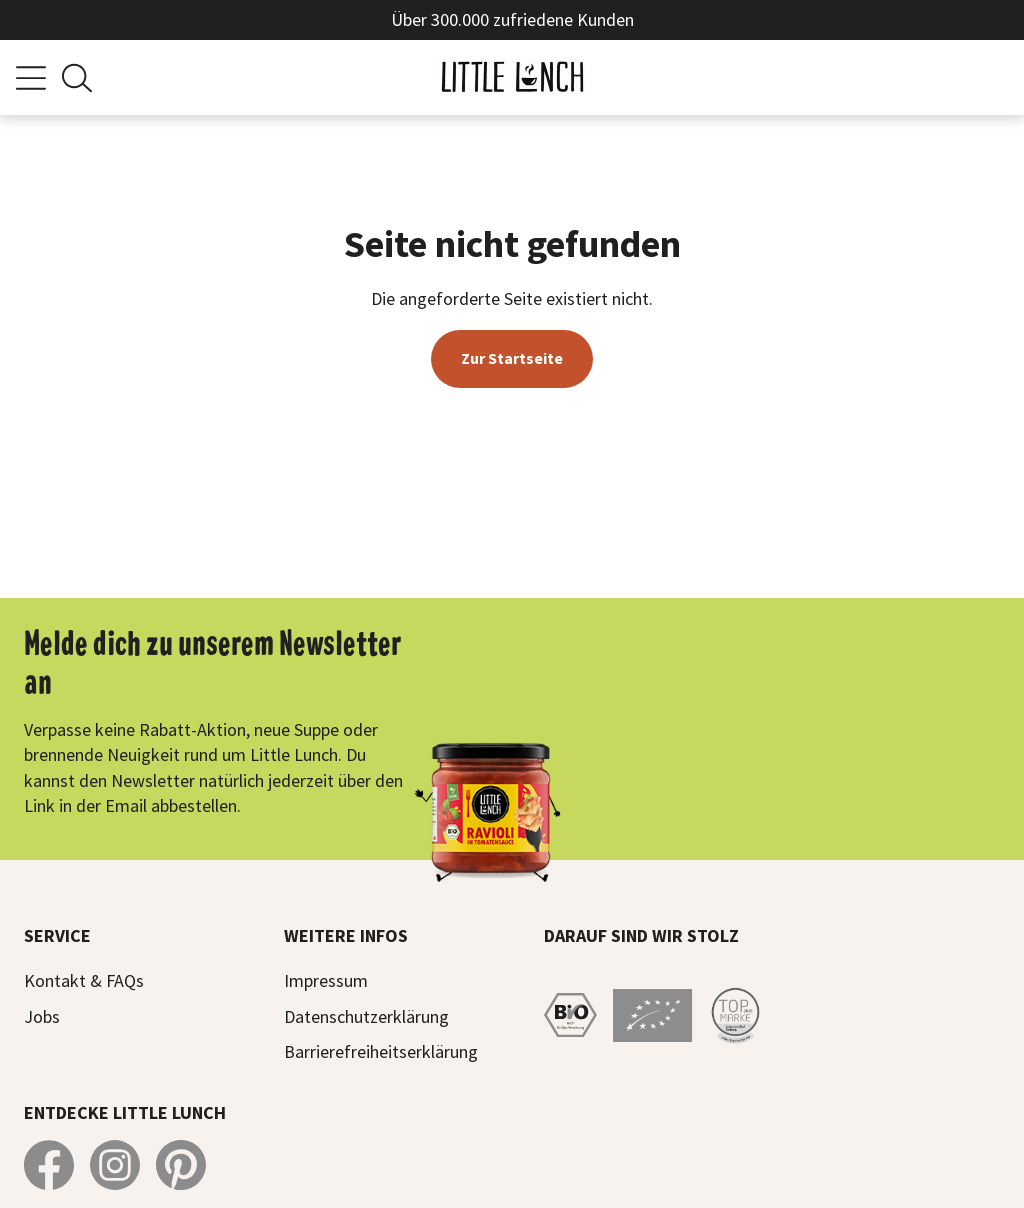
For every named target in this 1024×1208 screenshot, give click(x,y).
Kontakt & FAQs (84, 980)
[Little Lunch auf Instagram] (115, 1165)
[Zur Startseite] (512, 77)
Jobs (42, 1016)
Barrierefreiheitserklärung (381, 1051)
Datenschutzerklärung (366, 1016)
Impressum (326, 980)
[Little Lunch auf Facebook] (49, 1165)
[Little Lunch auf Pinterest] (181, 1165)
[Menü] (31, 78)
